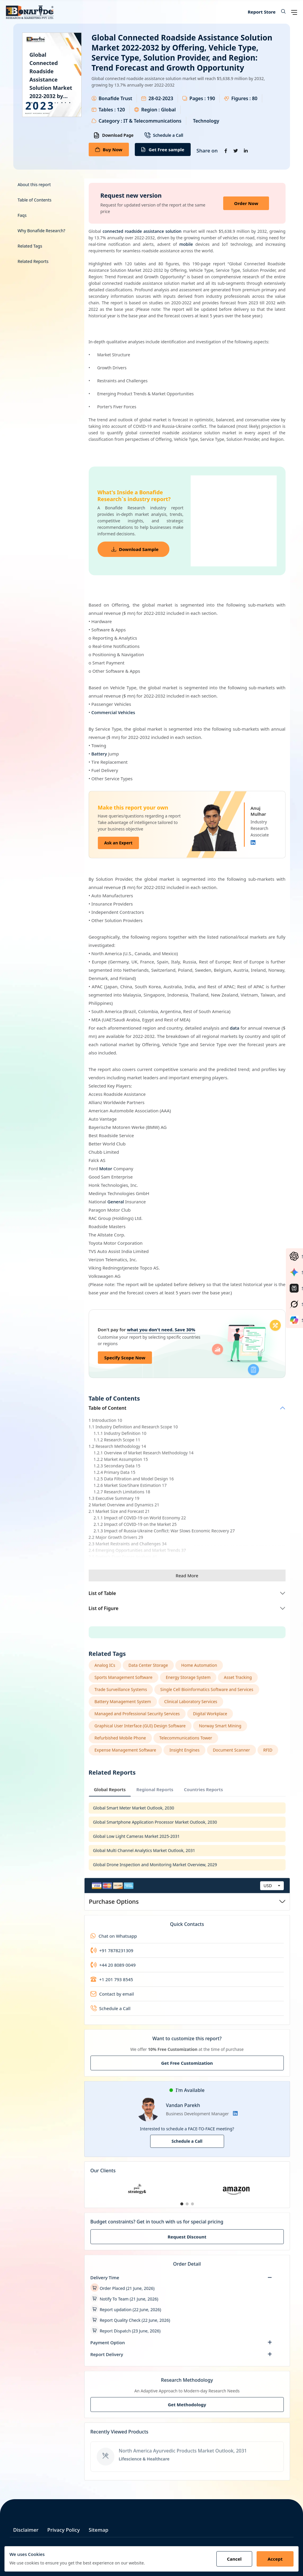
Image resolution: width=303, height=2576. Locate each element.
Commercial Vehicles (113, 712)
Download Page (113, 135)
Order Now (246, 203)
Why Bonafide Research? (41, 230)
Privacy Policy (63, 2529)
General (115, 1202)
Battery (99, 754)
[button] (281, 12)
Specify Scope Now (124, 1358)
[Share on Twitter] (235, 151)
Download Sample (135, 549)
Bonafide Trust (115, 98)
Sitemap (98, 2529)
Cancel (234, 2559)
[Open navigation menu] (294, 12)
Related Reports (33, 261)
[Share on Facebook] (225, 151)
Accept (275, 2559)
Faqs (22, 215)
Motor (105, 1168)
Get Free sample (162, 149)
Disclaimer (26, 2529)
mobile (186, 244)
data (234, 1028)
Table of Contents (35, 200)
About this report (34, 184)
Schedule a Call (163, 135)
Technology (206, 121)
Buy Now (108, 149)
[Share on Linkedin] (245, 151)
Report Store (262, 12)
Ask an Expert (118, 843)
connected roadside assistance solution (142, 231)
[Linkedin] (253, 843)
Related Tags (30, 246)
